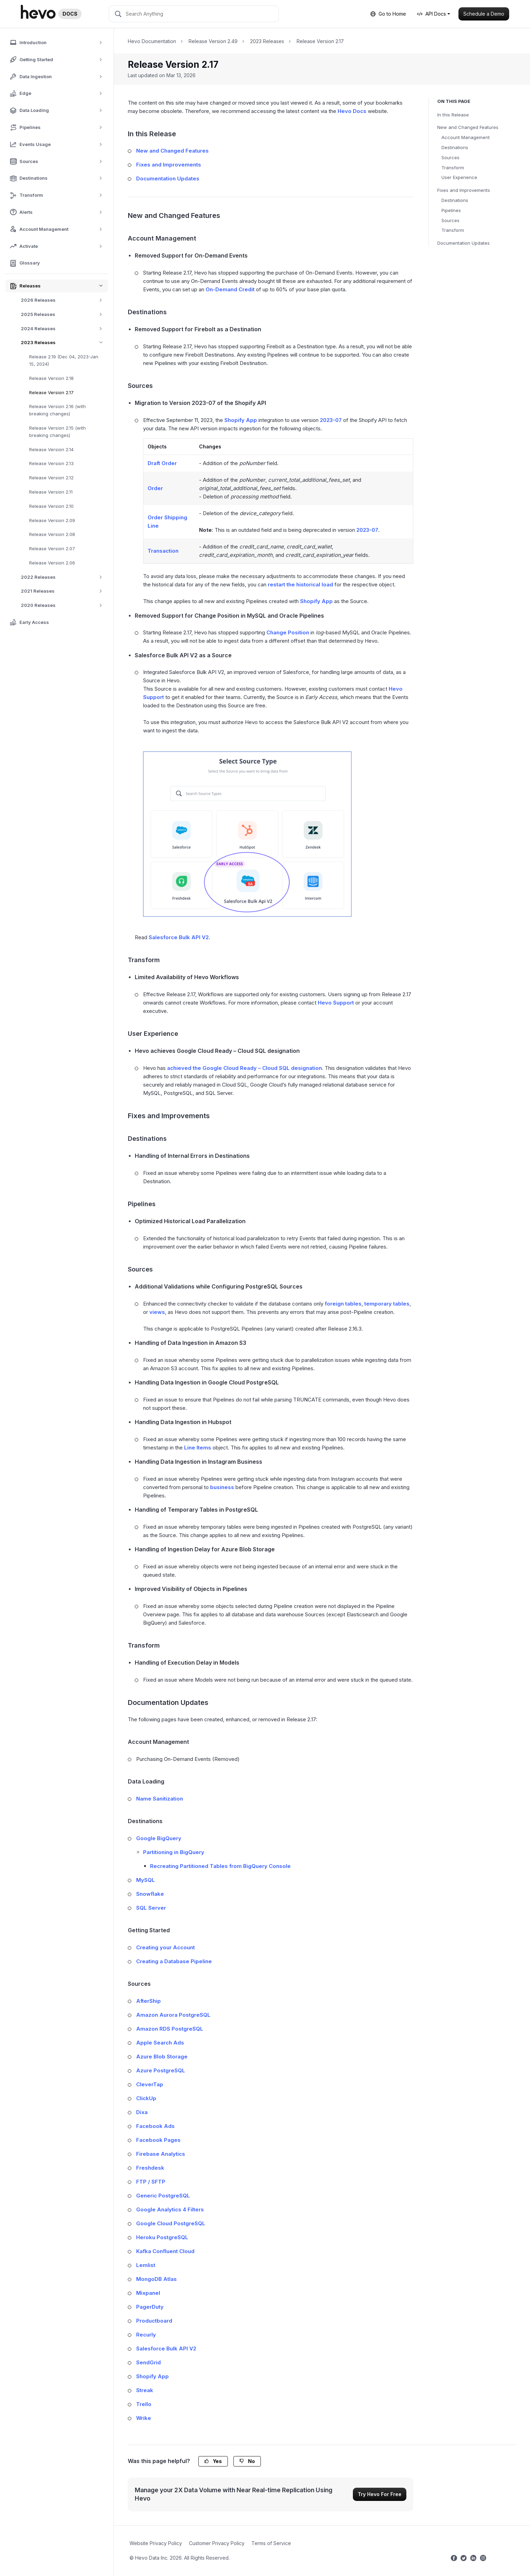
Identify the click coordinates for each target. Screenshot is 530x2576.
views (157, 1312)
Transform (452, 167)
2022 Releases (64, 577)
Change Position (287, 632)
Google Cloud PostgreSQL (170, 2223)
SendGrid (148, 2362)
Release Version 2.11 (51, 492)
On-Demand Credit (230, 289)
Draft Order (162, 463)
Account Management (465, 137)
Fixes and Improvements (463, 190)
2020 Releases (64, 605)
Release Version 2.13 (51, 463)
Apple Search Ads (160, 2042)
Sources (450, 157)
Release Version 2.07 (52, 548)
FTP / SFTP (150, 2181)
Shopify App (240, 420)
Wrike (143, 2418)
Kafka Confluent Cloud (165, 2251)
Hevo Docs (352, 111)
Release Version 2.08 (52, 534)
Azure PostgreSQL (160, 2070)
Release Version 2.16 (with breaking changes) (57, 410)
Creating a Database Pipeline (174, 1961)
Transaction (163, 550)
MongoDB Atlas (156, 2279)
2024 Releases (64, 328)
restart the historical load (300, 584)
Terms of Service (271, 2543)
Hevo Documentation (152, 41)
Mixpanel (148, 2293)
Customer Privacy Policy (217, 2543)
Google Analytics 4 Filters (170, 2209)
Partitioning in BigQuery (173, 1852)
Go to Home (388, 14)
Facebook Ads (155, 2126)
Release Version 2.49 (213, 41)
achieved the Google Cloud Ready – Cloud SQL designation (244, 1068)
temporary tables (386, 1303)
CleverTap (149, 2084)
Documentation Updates (463, 243)
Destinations (454, 147)
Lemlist (145, 2265)
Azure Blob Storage (162, 2056)
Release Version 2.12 (51, 477)
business (222, 1487)
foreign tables (343, 1303)
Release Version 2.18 (51, 378)
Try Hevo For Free (379, 2494)
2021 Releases (64, 591)
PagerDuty (150, 2306)
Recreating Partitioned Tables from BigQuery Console (220, 1866)
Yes (213, 2461)
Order (155, 488)
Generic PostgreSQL (163, 2195)
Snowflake (150, 1894)
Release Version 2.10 (51, 506)
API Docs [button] (431, 14)
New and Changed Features (467, 127)
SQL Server (151, 1907)
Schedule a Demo (483, 14)
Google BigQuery (158, 1838)
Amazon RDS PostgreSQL (169, 2028)
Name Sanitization (159, 1798)
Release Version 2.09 (52, 520)
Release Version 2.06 (52, 563)
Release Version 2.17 (51, 392)
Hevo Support (336, 1002)
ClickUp (146, 2098)
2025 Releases (64, 314)
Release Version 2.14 (51, 449)
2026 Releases (64, 300)
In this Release (453, 114)
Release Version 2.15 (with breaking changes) (57, 431)
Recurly (146, 2334)
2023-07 (331, 420)
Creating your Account (165, 1947)
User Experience (459, 177)
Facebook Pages (158, 2140)
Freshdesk (150, 2167)
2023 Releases (64, 342)
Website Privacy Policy (156, 2543)
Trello (143, 2404)
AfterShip (148, 2001)
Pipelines (451, 210)
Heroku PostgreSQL (162, 2237)
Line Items (197, 1447)
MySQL (145, 1880)
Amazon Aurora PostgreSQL (173, 2015)
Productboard (154, 2320)
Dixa (142, 2112)
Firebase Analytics (160, 2154)
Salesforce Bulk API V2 (179, 937)
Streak (144, 2390)
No (247, 2461)
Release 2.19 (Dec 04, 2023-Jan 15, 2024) (63, 360)
